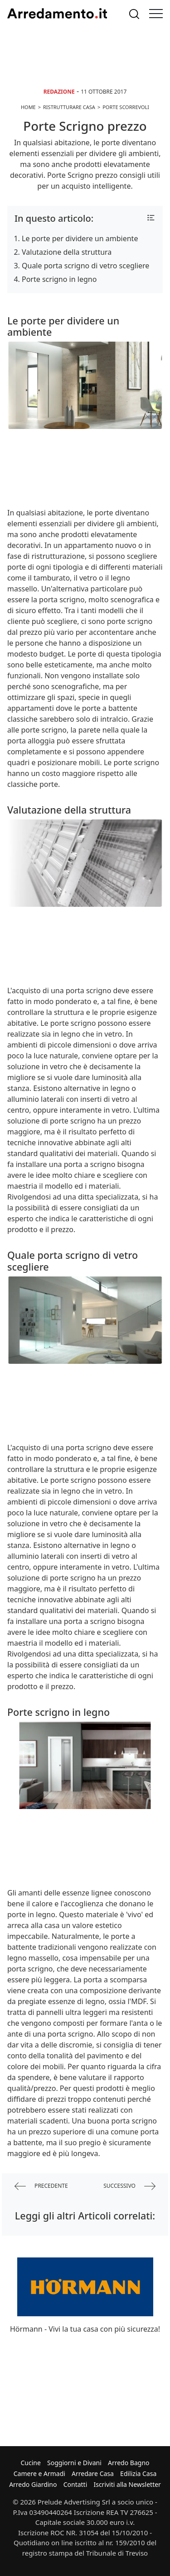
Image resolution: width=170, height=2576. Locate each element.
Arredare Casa (93, 2473)
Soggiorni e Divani (74, 2462)
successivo (129, 2186)
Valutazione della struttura (67, 252)
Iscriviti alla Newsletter (126, 2484)
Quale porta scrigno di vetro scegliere (85, 266)
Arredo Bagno (129, 2462)
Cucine (30, 2462)
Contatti (75, 2484)
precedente (41, 2186)
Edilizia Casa (138, 2473)
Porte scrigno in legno (59, 279)
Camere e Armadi (39, 2473)
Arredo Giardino (33, 2484)
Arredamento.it (57, 13)
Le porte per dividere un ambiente (80, 238)
